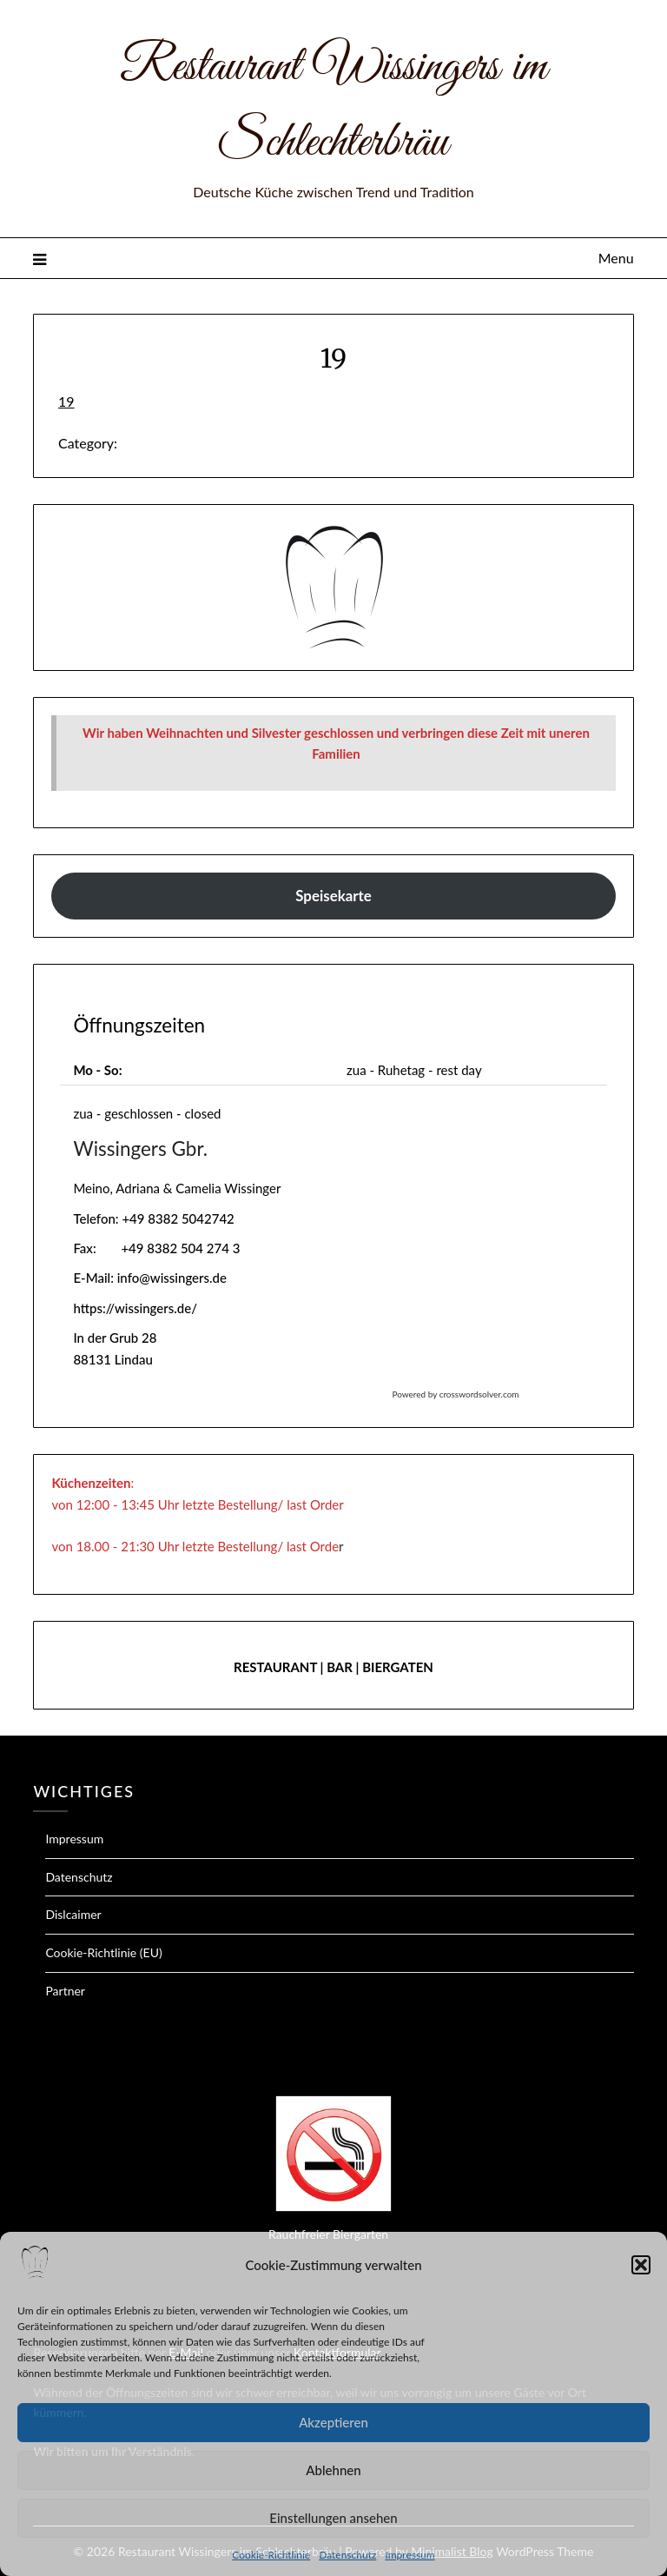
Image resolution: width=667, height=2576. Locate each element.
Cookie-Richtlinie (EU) (103, 1952)
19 (66, 401)
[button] (641, 2265)
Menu (616, 257)
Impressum (409, 2554)
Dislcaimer (73, 1914)
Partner (65, 1990)
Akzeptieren (333, 2422)
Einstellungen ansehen (333, 2518)
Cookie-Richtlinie (271, 2554)
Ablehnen (333, 2470)
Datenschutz (347, 2554)
